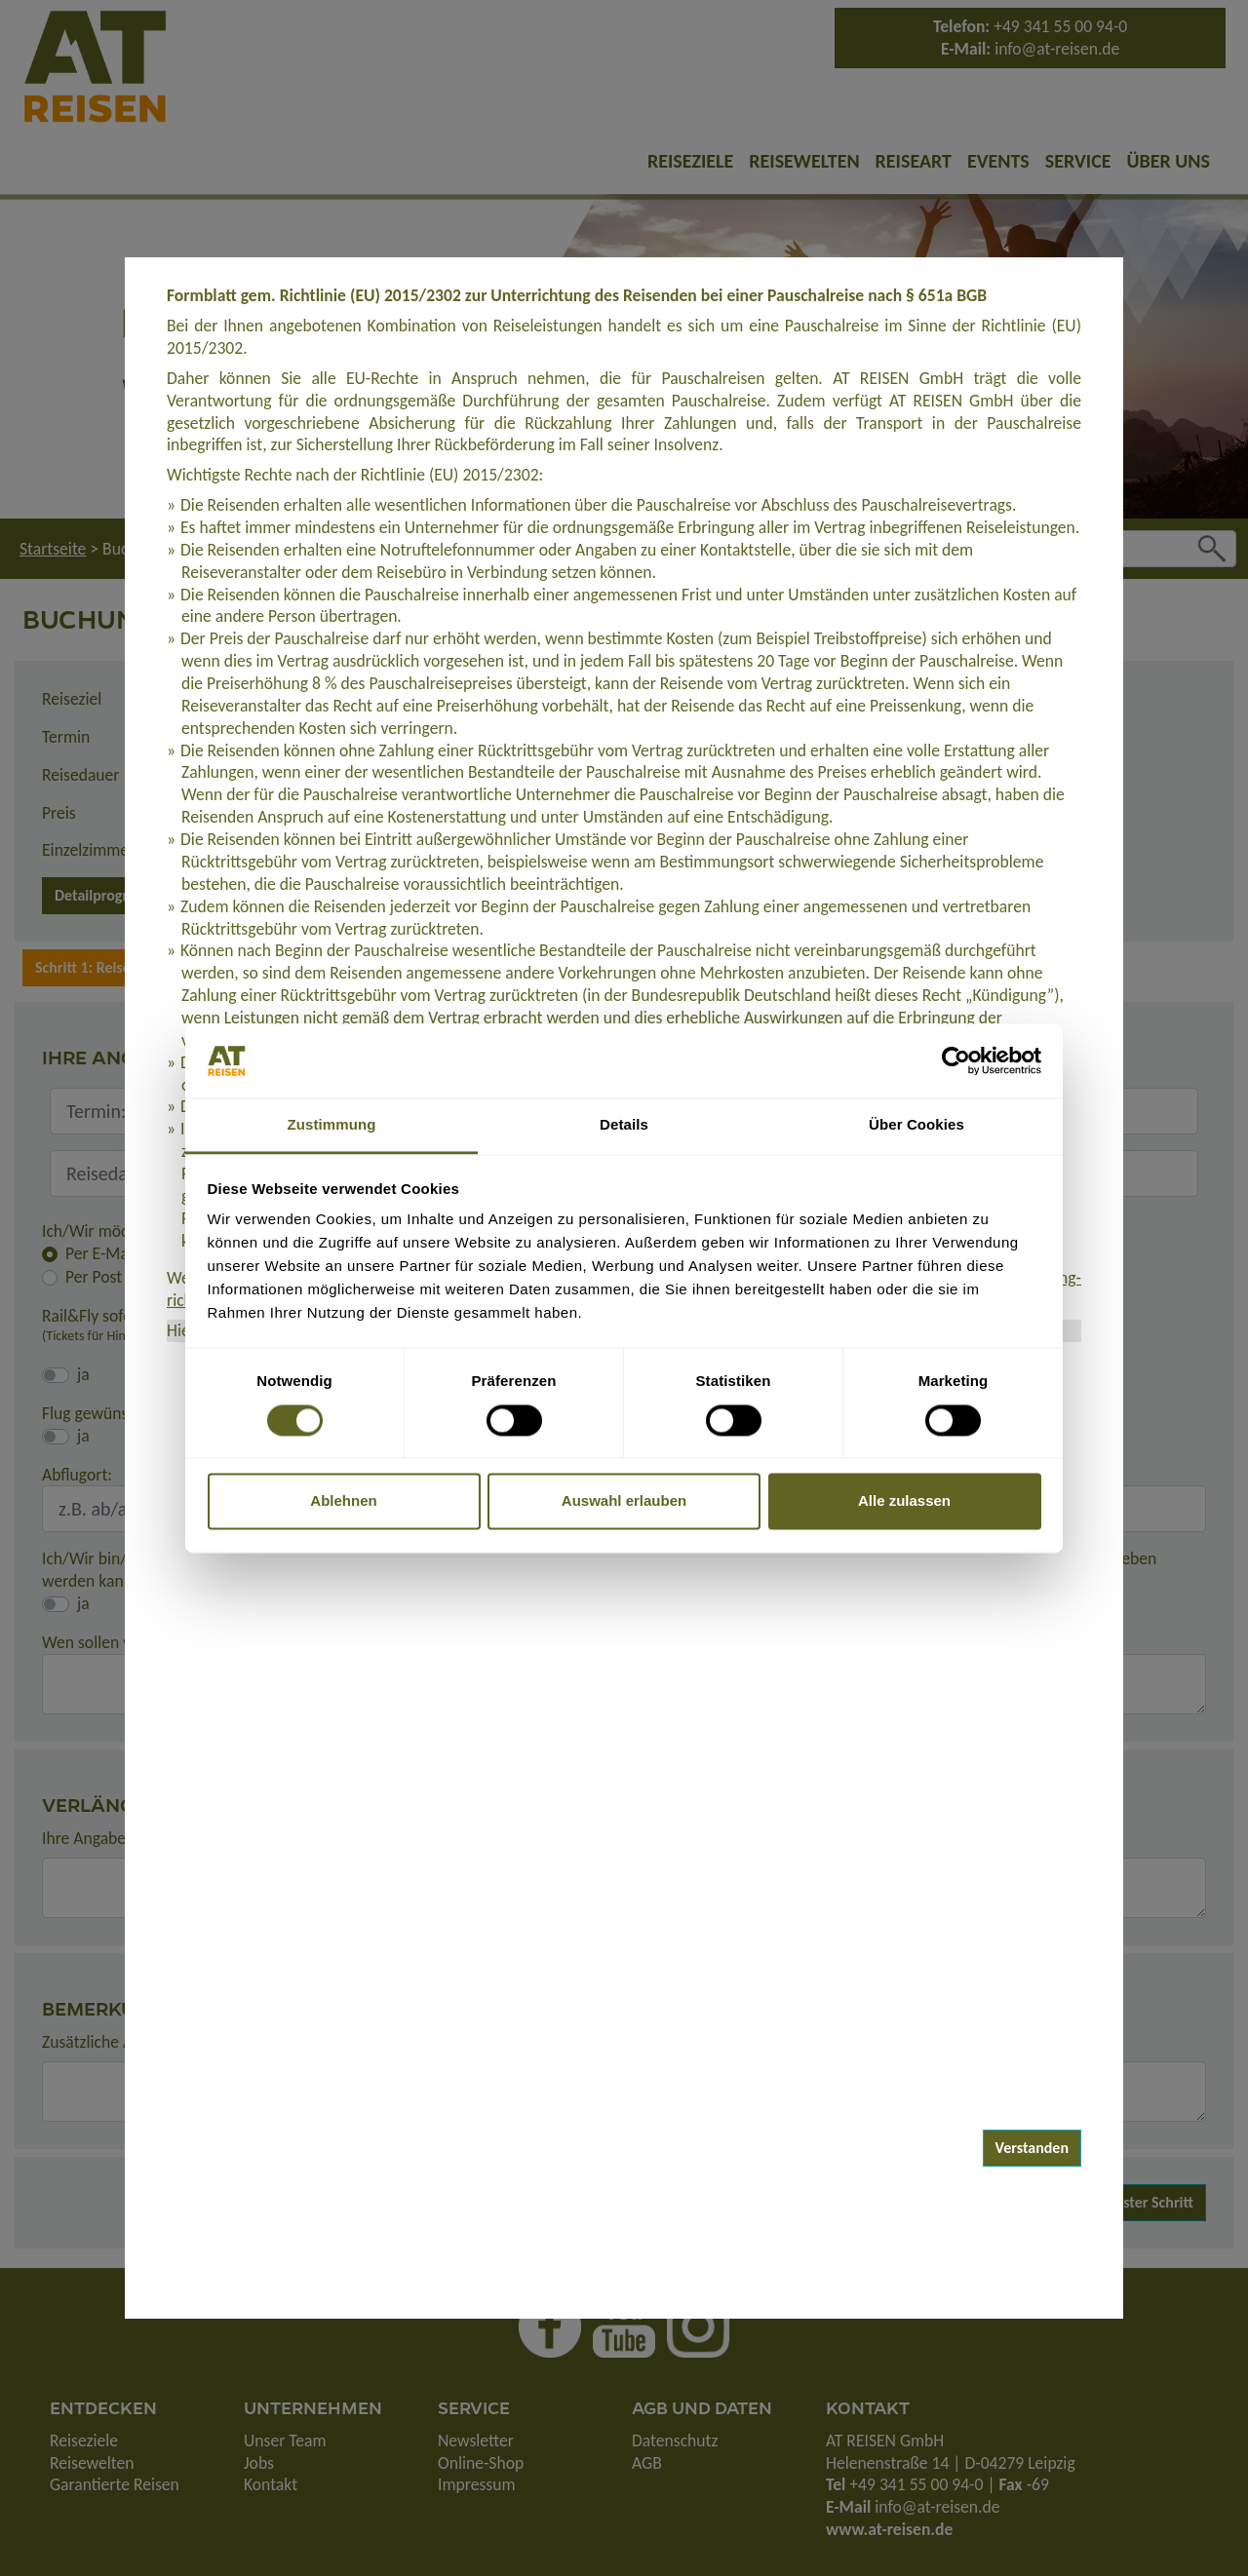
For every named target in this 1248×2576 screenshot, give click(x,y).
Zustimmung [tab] (332, 1125)
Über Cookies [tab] (916, 1125)
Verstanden (1032, 2147)
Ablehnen (343, 1501)
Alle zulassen (904, 1501)
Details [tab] (624, 1125)
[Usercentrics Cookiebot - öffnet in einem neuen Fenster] (956, 1060)
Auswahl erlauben (624, 1501)
